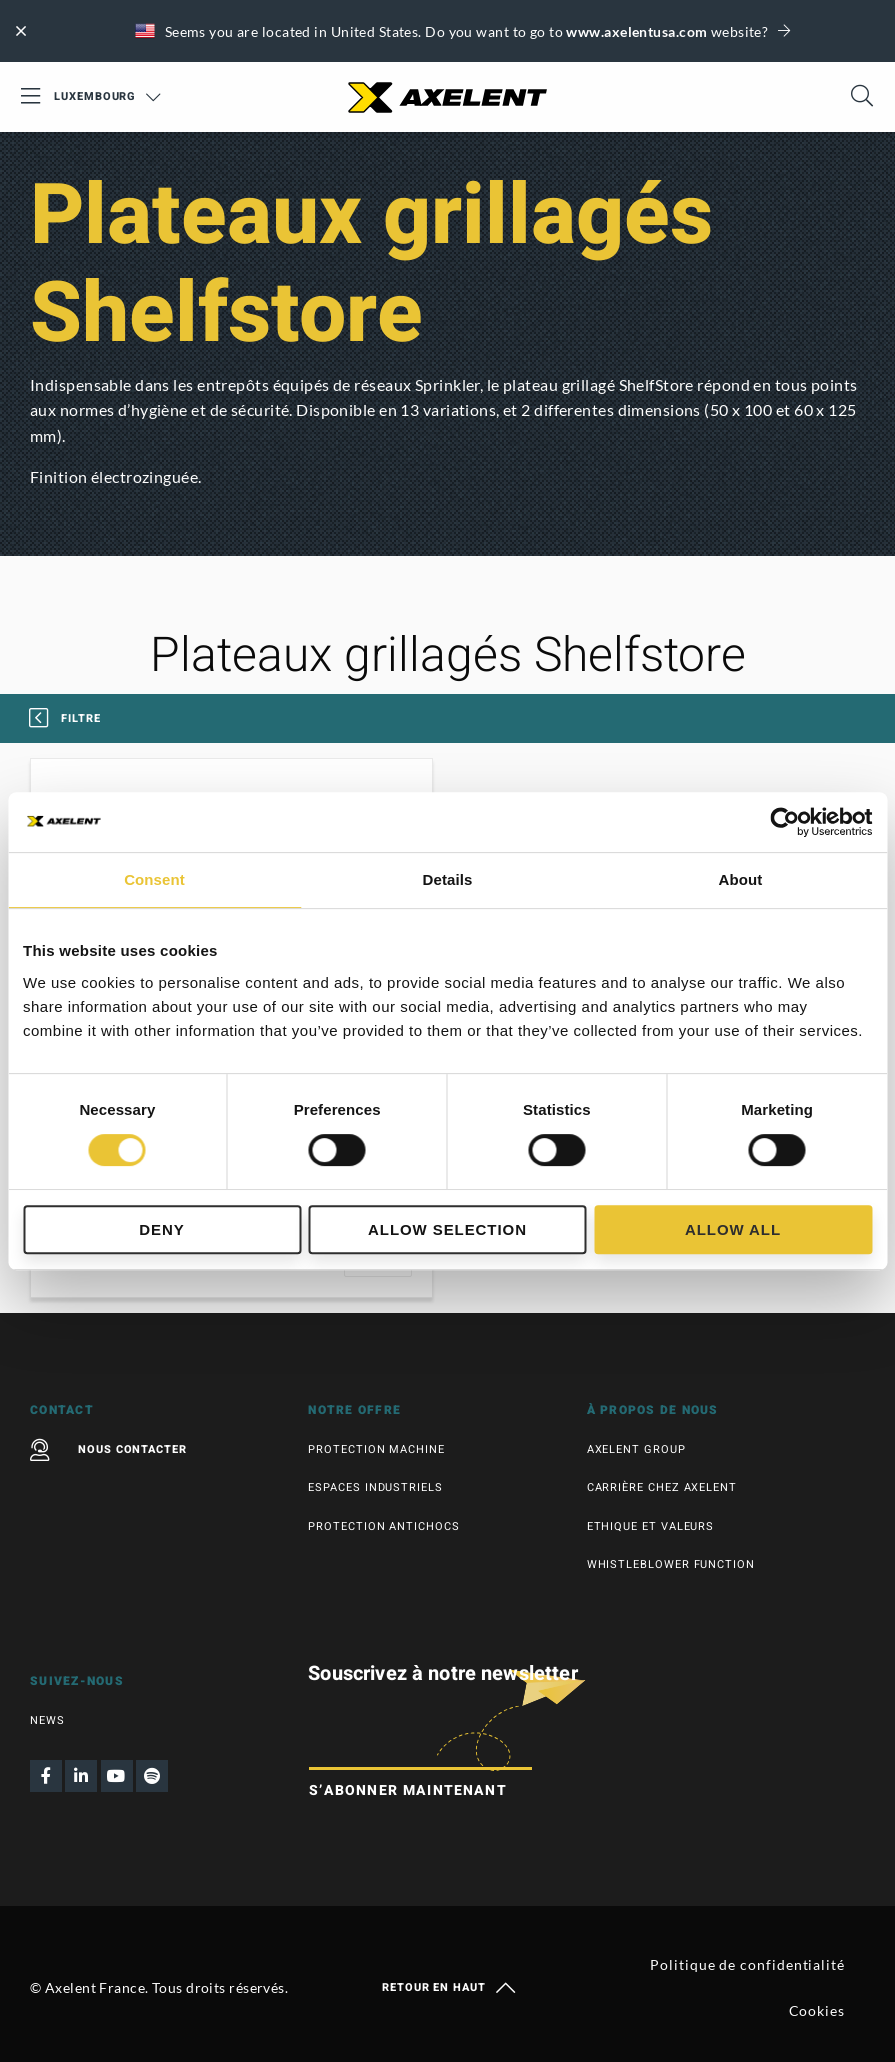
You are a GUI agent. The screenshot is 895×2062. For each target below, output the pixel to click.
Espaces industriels (375, 1487)
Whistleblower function (671, 1564)
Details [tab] (448, 879)
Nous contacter (108, 1450)
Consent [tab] (154, 879)
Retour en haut (447, 1988)
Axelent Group (636, 1449)
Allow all (733, 1229)
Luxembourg (107, 96)
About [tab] (741, 879)
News (47, 1720)
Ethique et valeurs (651, 1526)
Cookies (817, 2010)
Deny (161, 1229)
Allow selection (447, 1229)
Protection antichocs (383, 1526)
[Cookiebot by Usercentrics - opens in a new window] (784, 822)
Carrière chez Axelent (662, 1487)
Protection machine (376, 1449)
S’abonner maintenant (407, 1790)
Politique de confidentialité (747, 1964)
